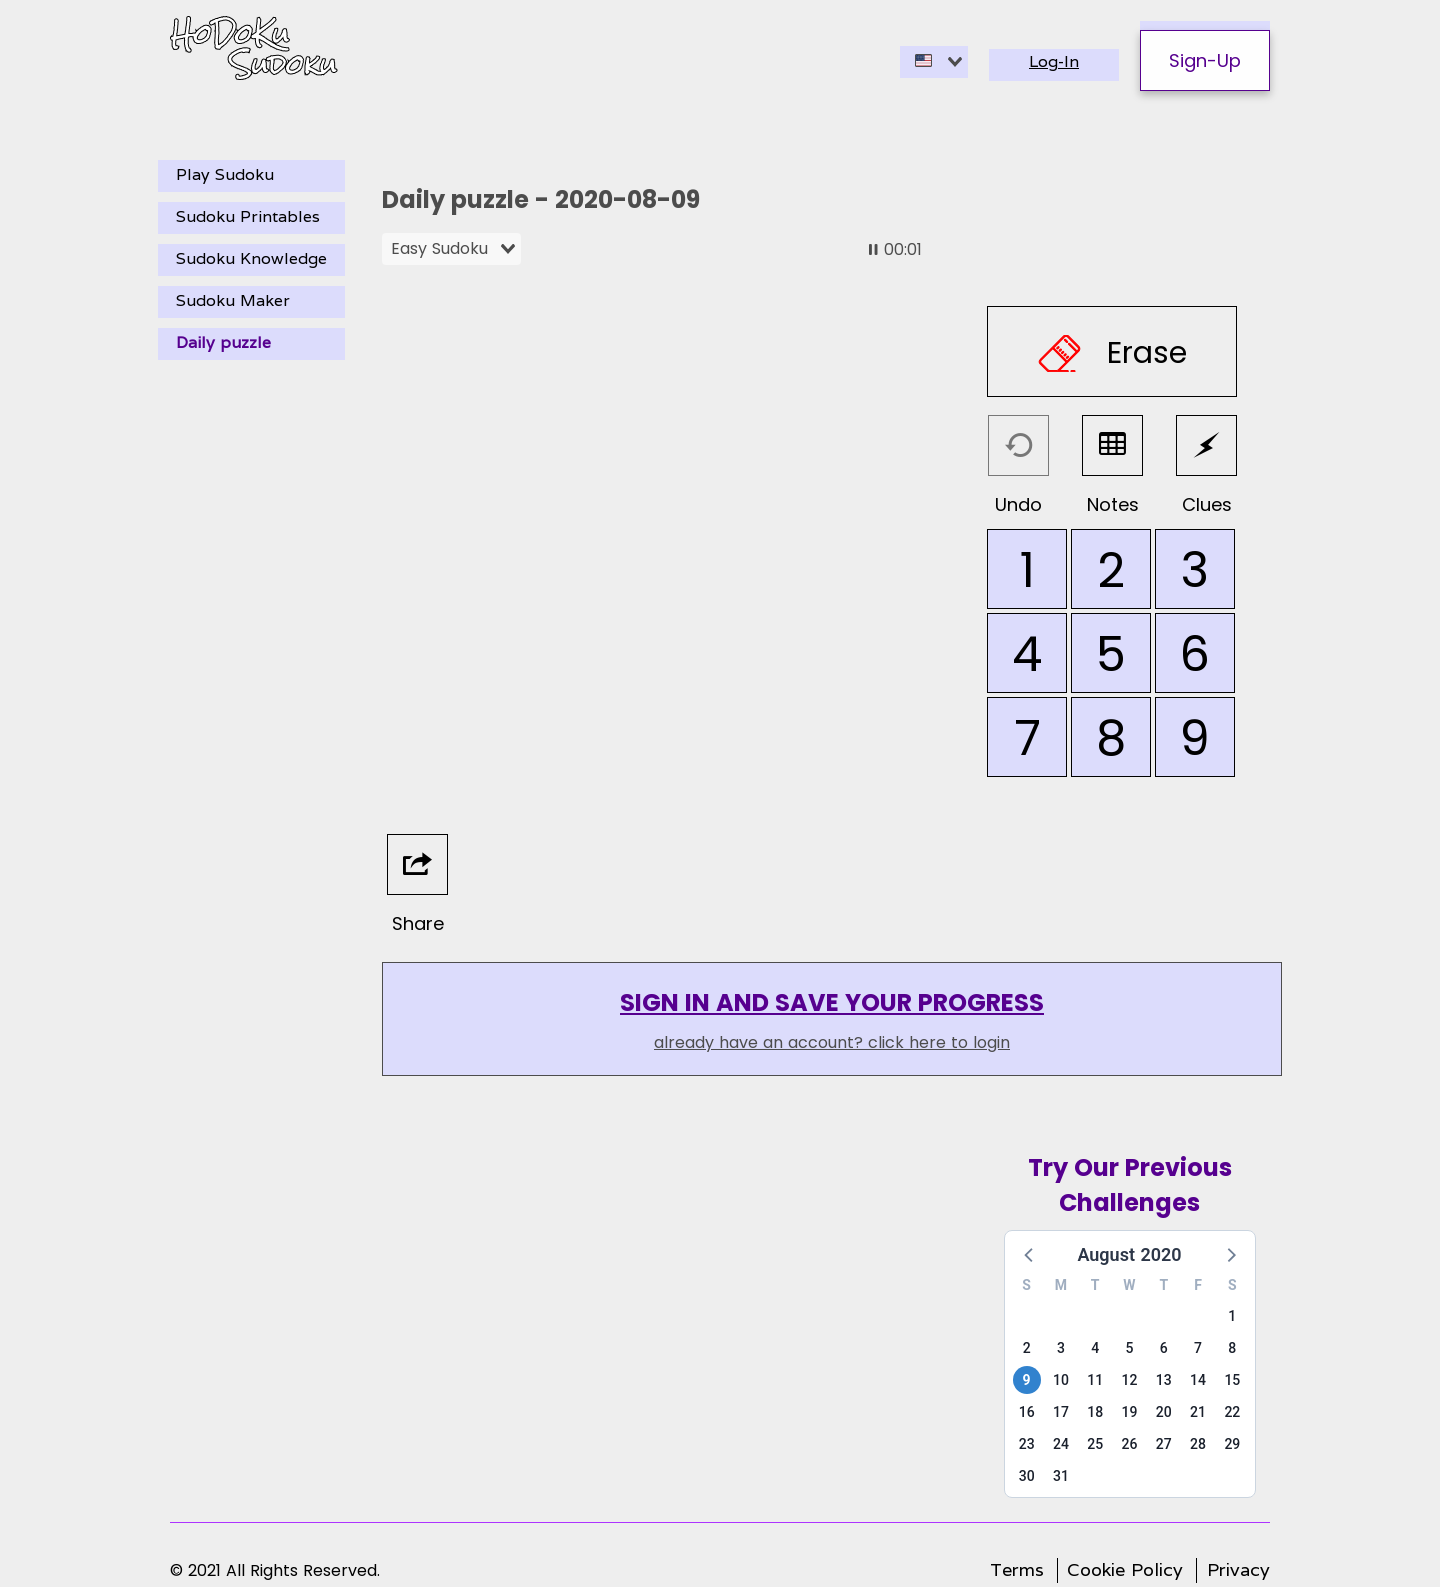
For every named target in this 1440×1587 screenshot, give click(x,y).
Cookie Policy (1125, 1569)
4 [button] (1095, 1348)
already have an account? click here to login (832, 1042)
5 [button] (1130, 1348)
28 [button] (1198, 1444)
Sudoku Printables (248, 216)
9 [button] (1027, 1380)
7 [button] (1198, 1348)
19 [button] (1130, 1412)
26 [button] (1130, 1444)
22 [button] (1232, 1412)
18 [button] (1095, 1412)
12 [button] (1130, 1380)
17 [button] (1061, 1412)
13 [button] (1164, 1380)
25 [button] (1095, 1444)
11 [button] (1095, 1380)
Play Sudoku (225, 174)
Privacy (1238, 1569)
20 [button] (1164, 1412)
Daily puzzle (223, 342)
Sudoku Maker (233, 300)
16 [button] (1027, 1412)
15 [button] (1232, 1380)
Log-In (1054, 61)
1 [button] (1232, 1316)
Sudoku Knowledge (251, 258)
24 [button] (1061, 1444)
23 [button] (1027, 1444)
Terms (1017, 1569)
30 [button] (1027, 1476)
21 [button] (1198, 1412)
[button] (1030, 1254)
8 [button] (1232, 1348)
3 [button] (1061, 1348)
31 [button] (1061, 1476)
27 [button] (1164, 1444)
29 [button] (1232, 1444)
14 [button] (1198, 1380)
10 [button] (1061, 1380)
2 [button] (1027, 1348)
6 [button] (1164, 1348)
